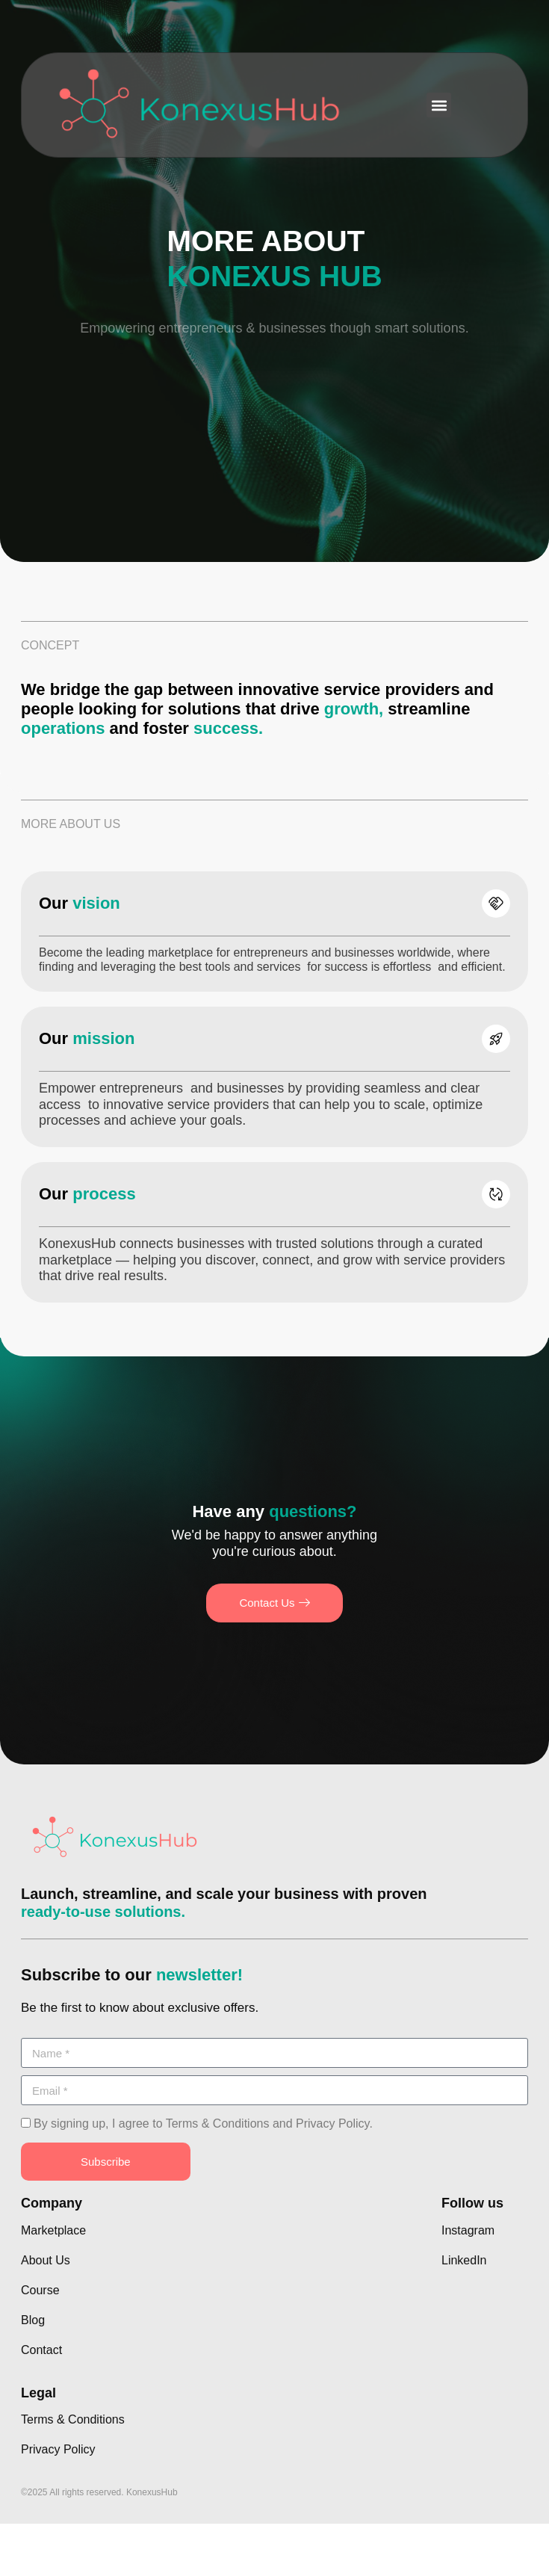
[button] (439, 105)
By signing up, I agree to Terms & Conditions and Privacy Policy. (203, 2123)
